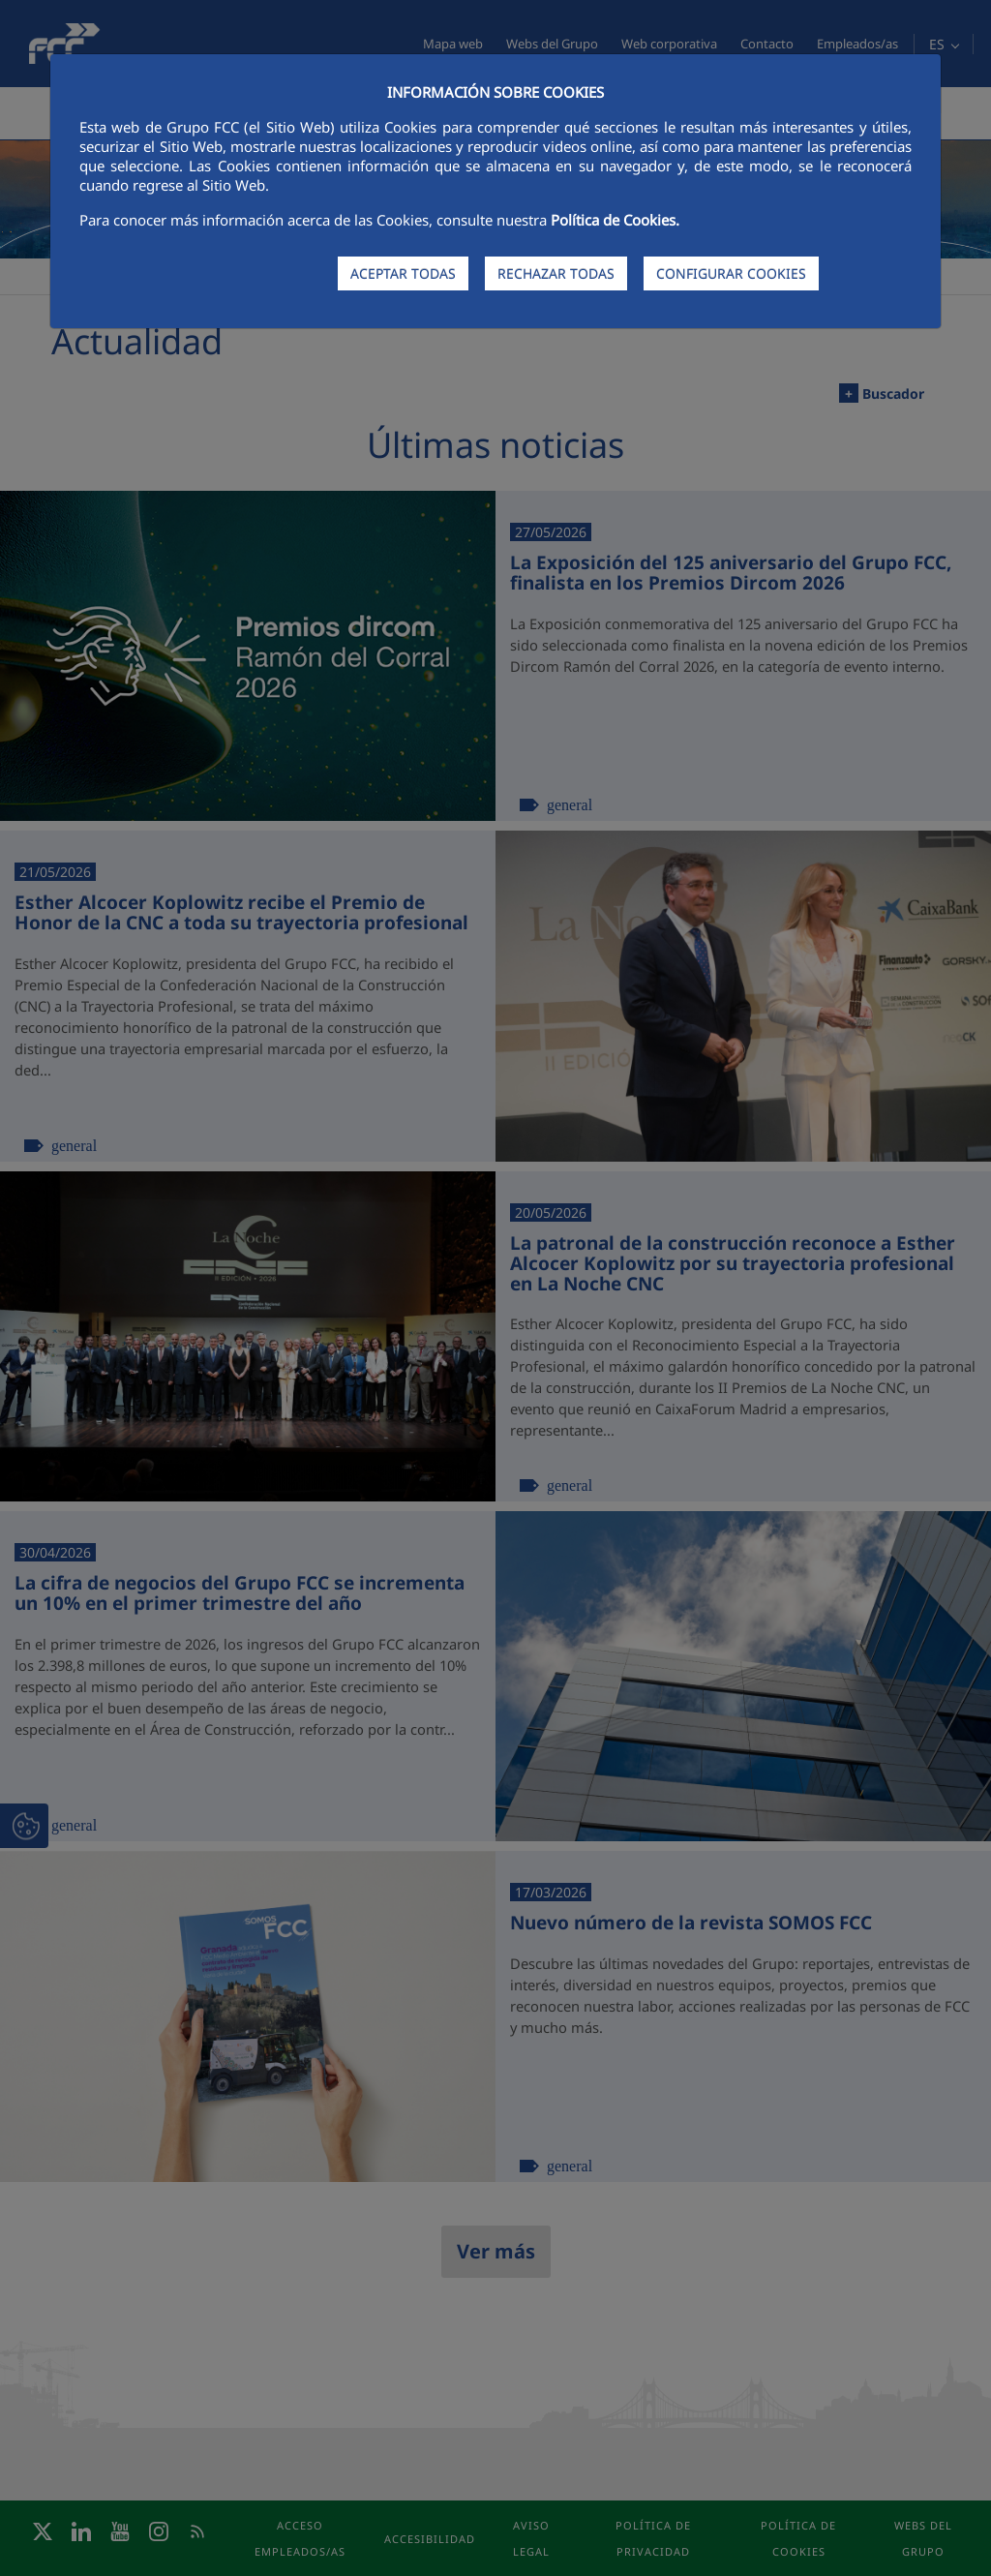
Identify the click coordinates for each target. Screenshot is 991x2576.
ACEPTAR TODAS (403, 273)
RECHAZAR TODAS (556, 273)
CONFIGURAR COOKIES (731, 273)
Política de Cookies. (615, 219)
